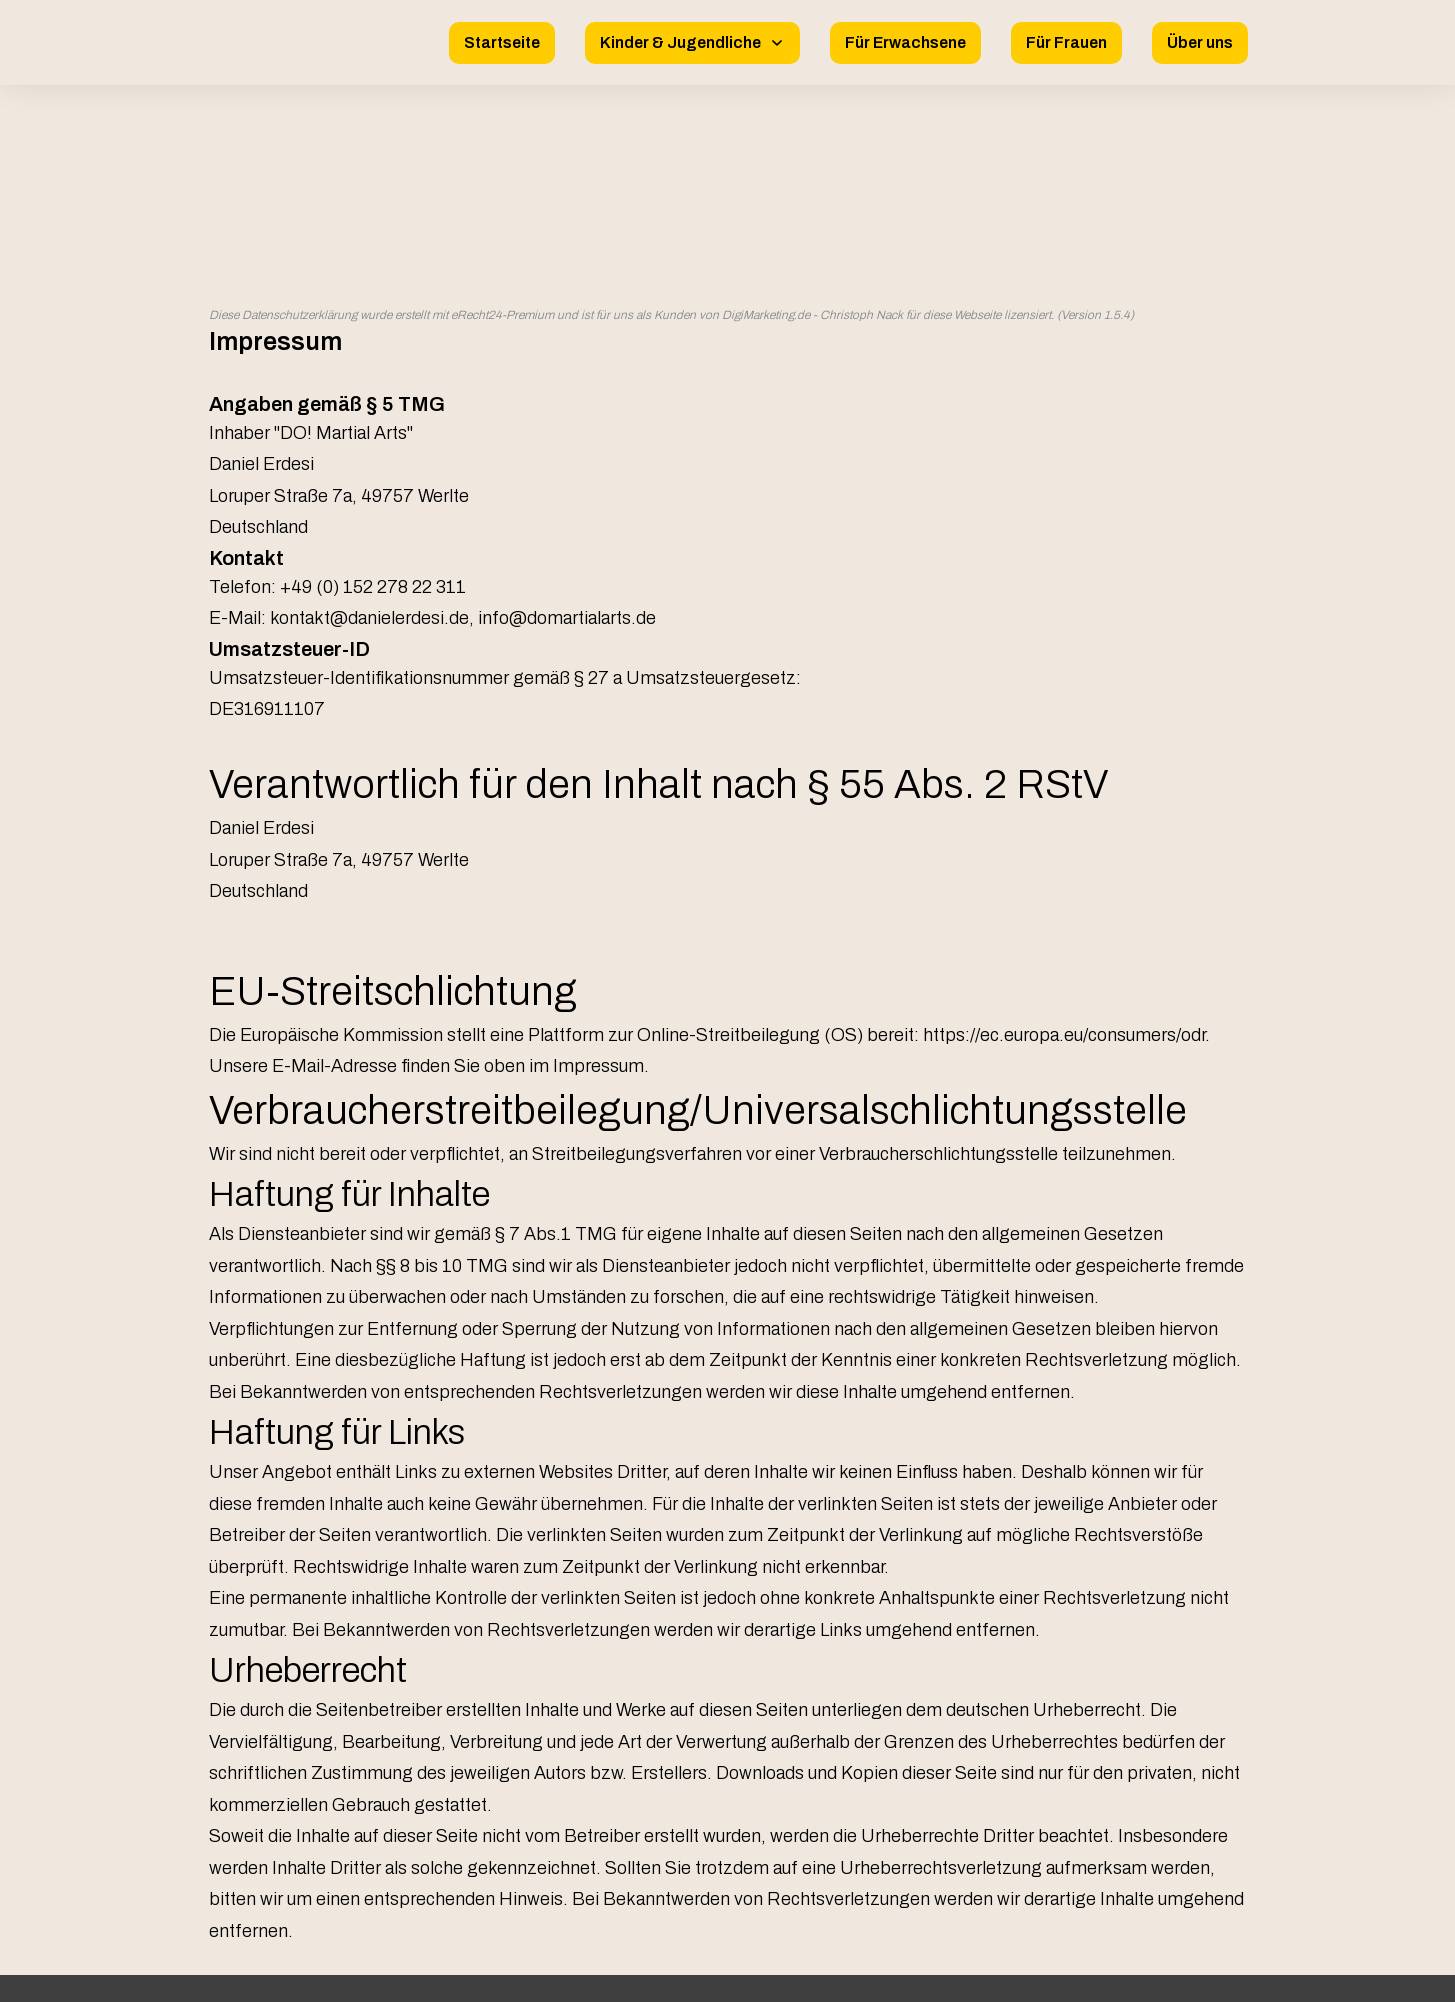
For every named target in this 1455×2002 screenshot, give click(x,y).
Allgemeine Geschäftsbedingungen (727, 1914)
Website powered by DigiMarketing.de (727, 1968)
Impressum (728, 1851)
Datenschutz (727, 1882)
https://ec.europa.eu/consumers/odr (1064, 817)
